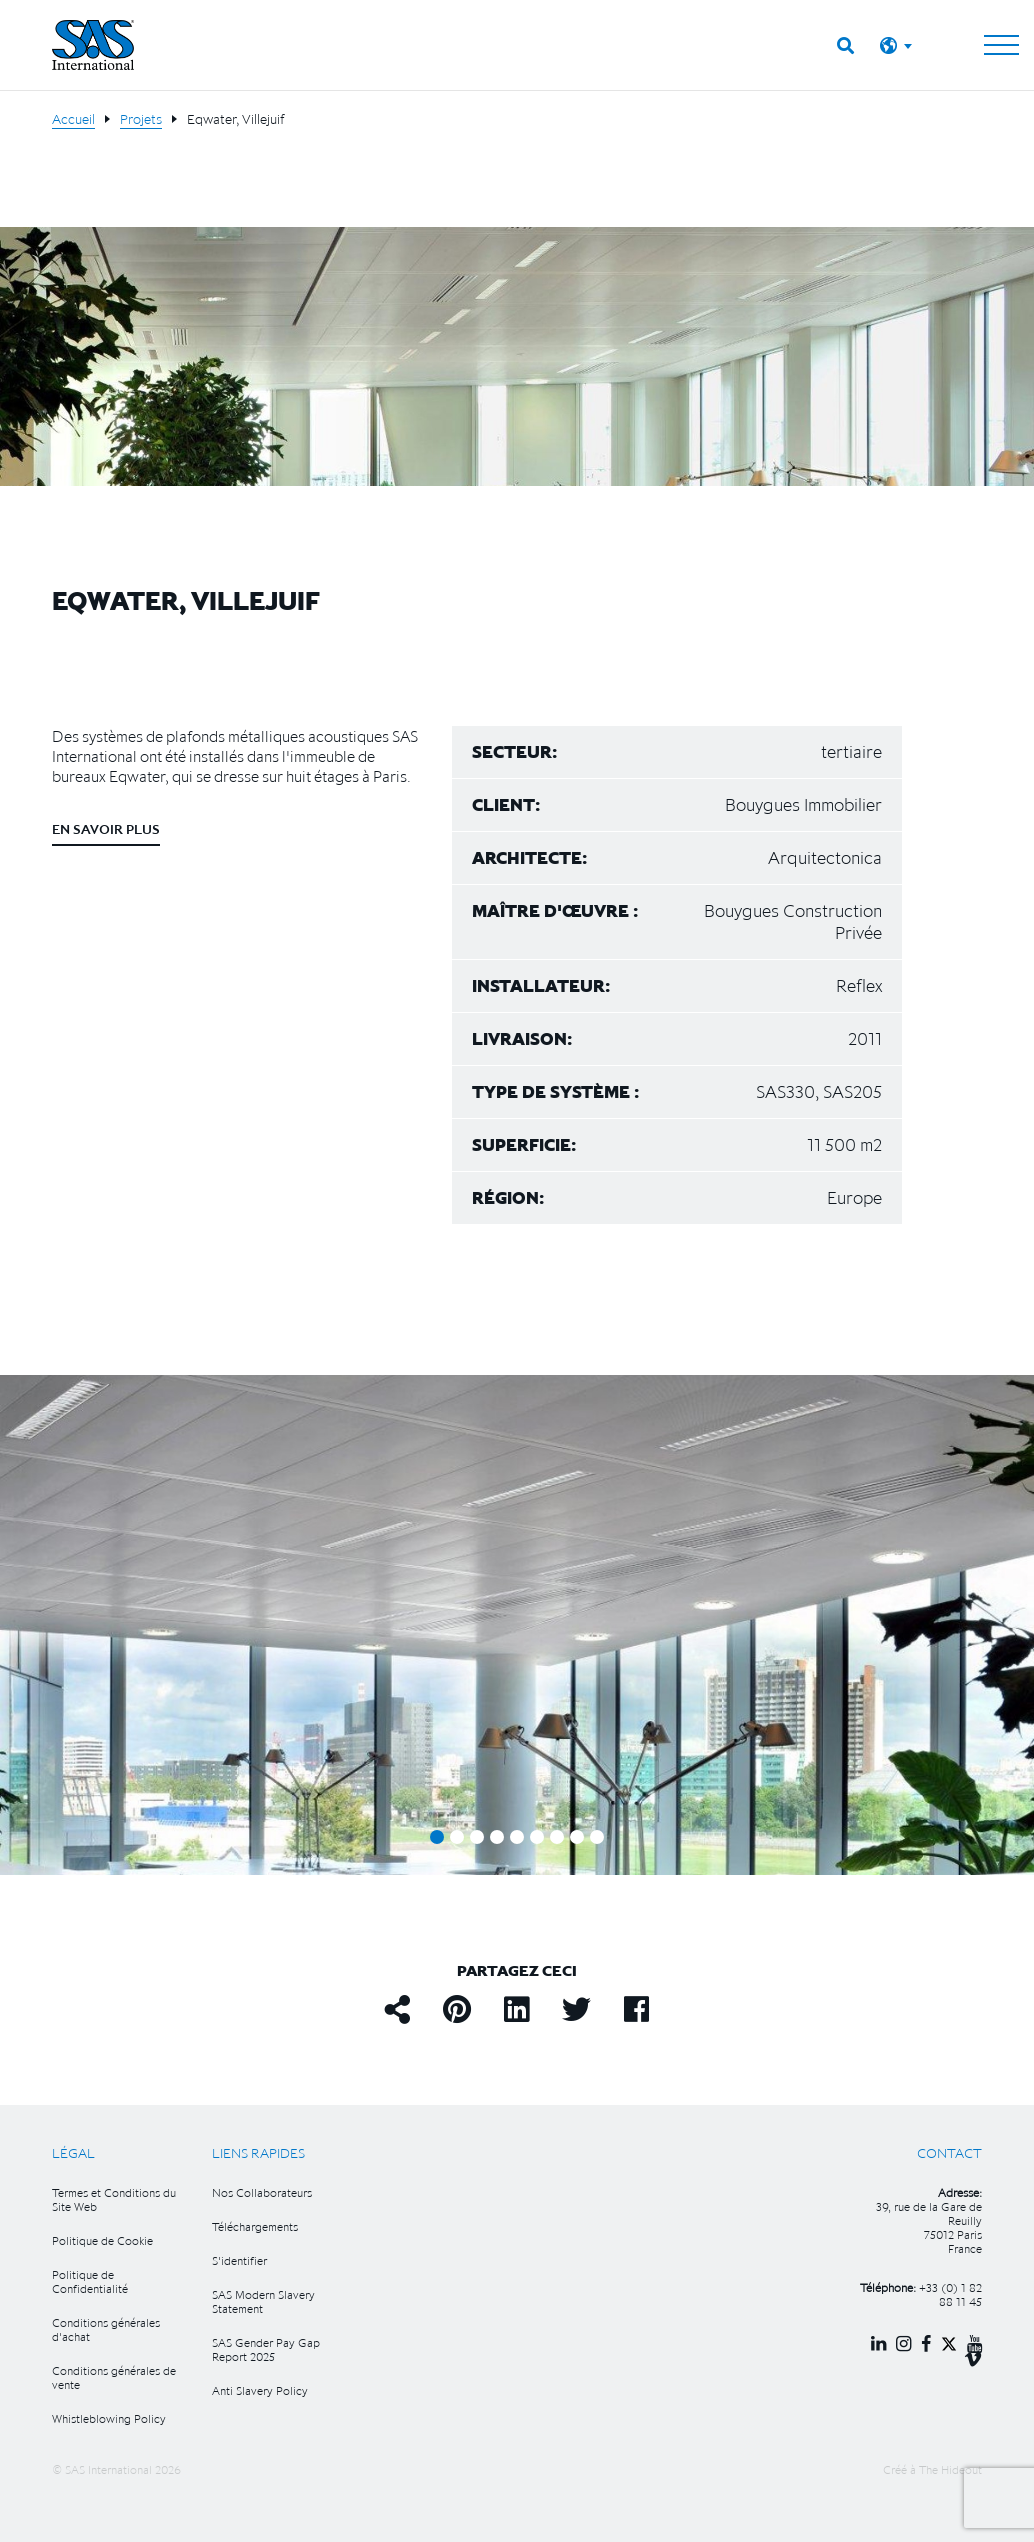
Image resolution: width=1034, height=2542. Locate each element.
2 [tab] (457, 1837)
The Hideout (950, 2469)
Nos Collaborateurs (262, 2192)
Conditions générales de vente (114, 2377)
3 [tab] (477, 1837)
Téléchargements (255, 2226)
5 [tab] (517, 1837)
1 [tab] (437, 1837)
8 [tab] (577, 1837)
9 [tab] (597, 1837)
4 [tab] (497, 1837)
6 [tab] (537, 1837)
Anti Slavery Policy (260, 2390)
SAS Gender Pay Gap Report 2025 (266, 2349)
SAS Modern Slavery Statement (263, 2301)
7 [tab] (557, 1837)
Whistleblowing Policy (109, 2418)
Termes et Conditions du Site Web (114, 2199)
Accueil (73, 119)
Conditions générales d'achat (106, 2329)
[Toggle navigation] (1001, 45)
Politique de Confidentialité (90, 2281)
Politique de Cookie (102, 2240)
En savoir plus (106, 829)
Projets (141, 119)
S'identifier (239, 2260)
